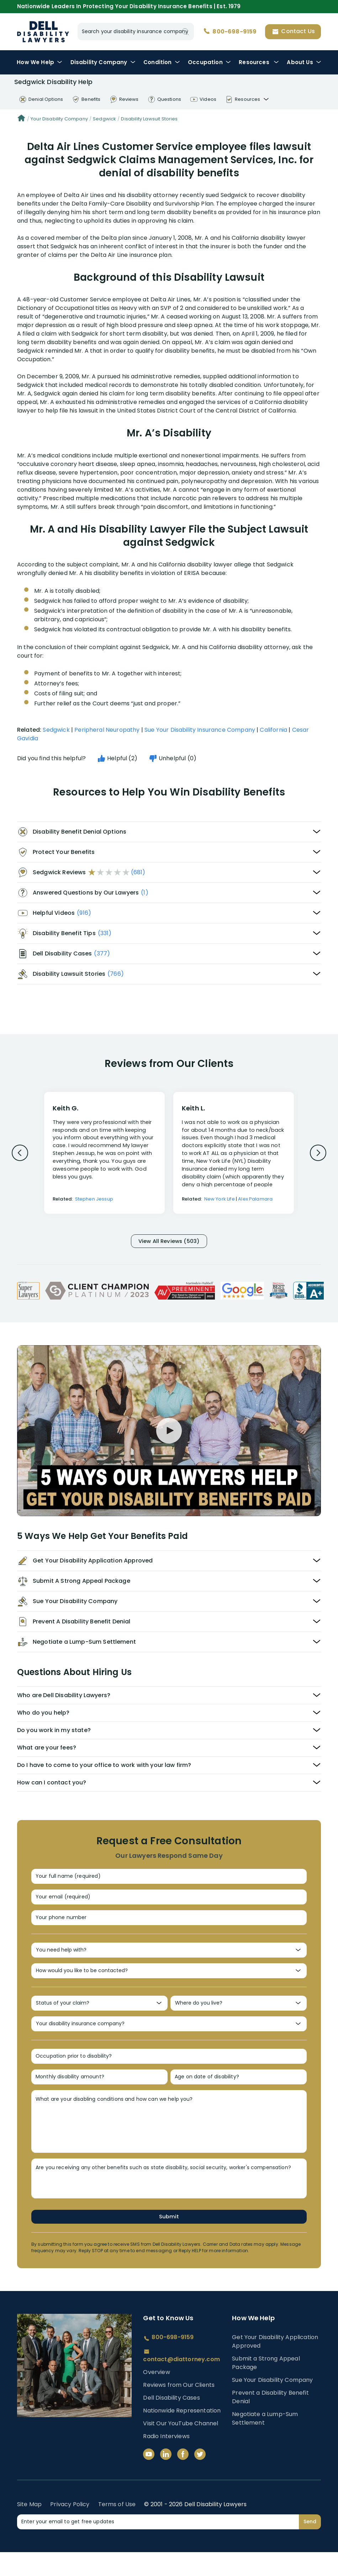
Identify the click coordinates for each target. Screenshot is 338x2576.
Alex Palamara (255, 1199)
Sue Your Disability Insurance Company (199, 730)
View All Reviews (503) (169, 1242)
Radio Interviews (166, 2460)
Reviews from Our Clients (179, 2409)
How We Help (39, 62)
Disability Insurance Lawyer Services (43, 31)
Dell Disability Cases (171, 2421)
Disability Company (103, 62)
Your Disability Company (59, 118)
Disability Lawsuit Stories (149, 118)
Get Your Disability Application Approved (275, 2365)
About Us (304, 62)
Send (309, 2545)
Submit (169, 2240)
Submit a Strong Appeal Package (266, 2386)
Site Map (29, 2528)
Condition (161, 62)
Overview (156, 2396)
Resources (259, 62)
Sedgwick (104, 118)
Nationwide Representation (182, 2434)
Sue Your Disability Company (272, 2404)
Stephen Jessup (94, 1199)
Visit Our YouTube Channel (180, 2447)
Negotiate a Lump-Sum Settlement (265, 2442)
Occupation (209, 62)
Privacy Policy (69, 2528)
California (273, 730)
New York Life (219, 1199)
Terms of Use (117, 2528)
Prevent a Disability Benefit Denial (270, 2420)
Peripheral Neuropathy (106, 730)
